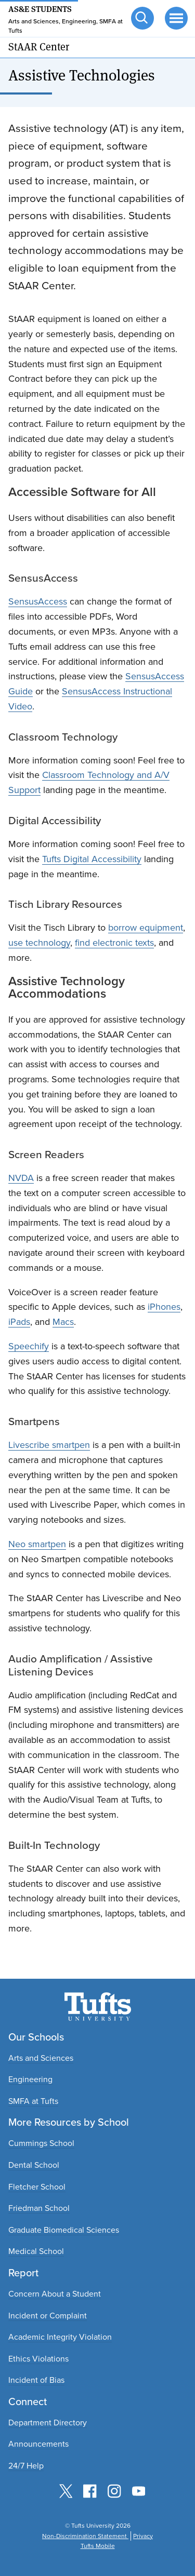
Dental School (33, 2165)
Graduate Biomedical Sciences (63, 2230)
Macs (63, 1322)
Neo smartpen (37, 1544)
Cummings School (41, 2143)
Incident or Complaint (47, 2316)
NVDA (21, 1178)
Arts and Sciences (40, 2058)
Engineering (30, 2079)
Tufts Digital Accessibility (91, 859)
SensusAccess (37, 601)
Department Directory (47, 2423)
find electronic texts (114, 942)
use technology (39, 942)
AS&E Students (40, 8)
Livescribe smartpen (49, 1445)
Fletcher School (37, 2187)
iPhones (164, 1306)
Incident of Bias (36, 2380)
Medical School (36, 2251)
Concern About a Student (54, 2294)
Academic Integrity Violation (60, 2337)
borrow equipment (145, 927)
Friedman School (39, 2208)
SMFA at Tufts (33, 2101)
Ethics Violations (38, 2359)
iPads (19, 1322)
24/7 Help (26, 2466)
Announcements (38, 2444)
